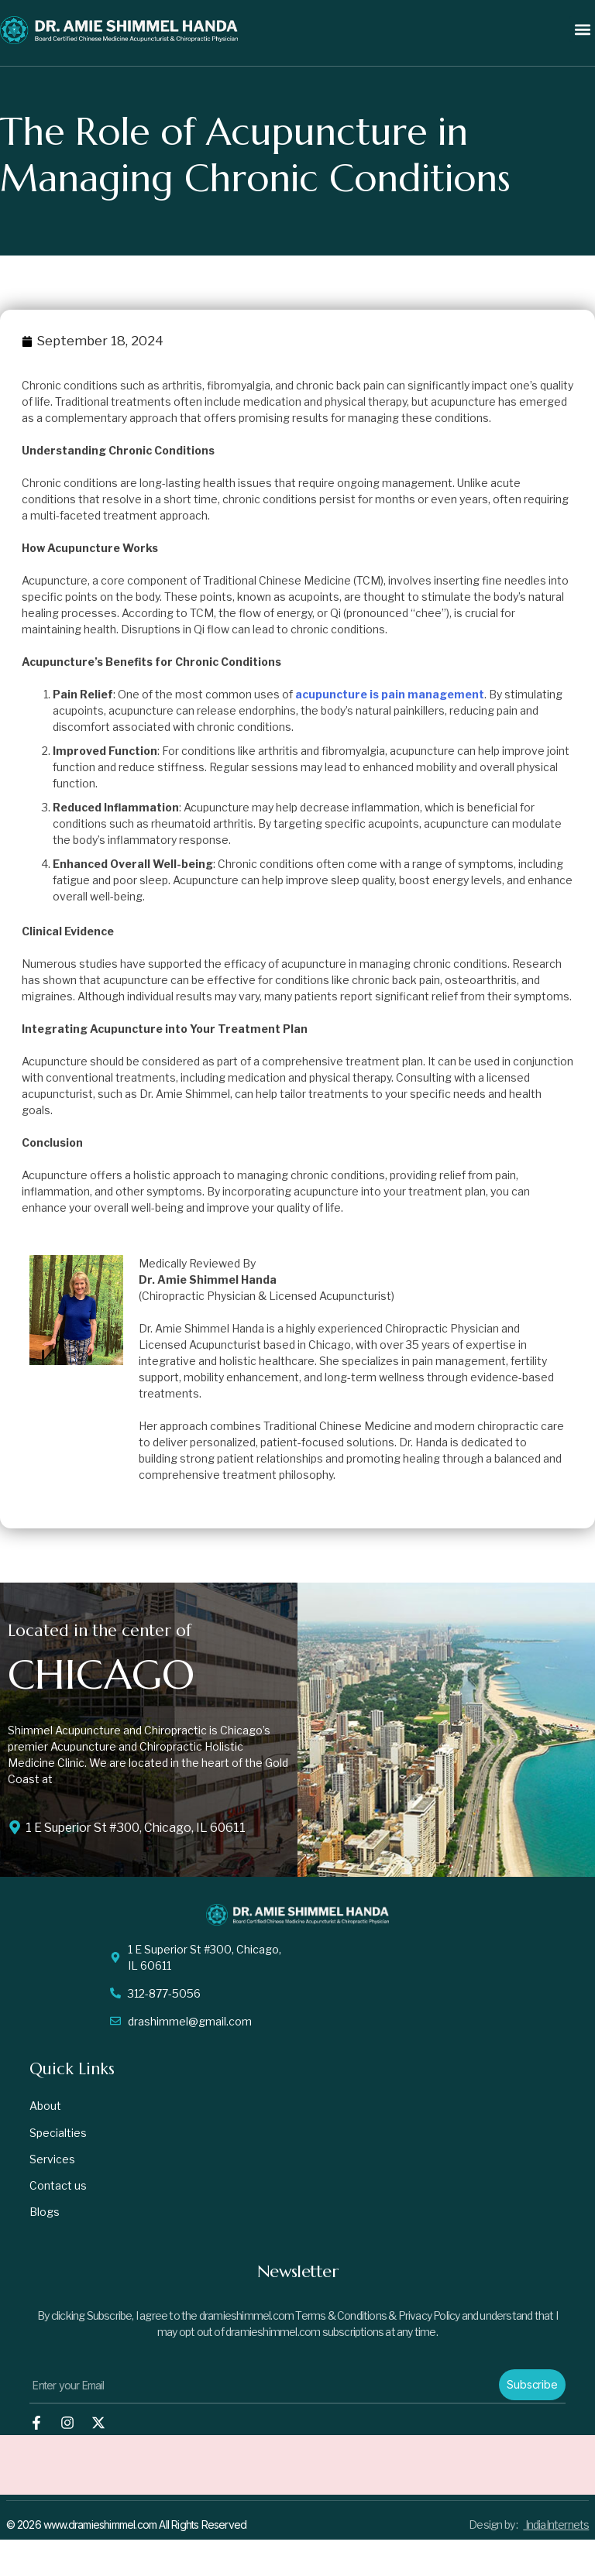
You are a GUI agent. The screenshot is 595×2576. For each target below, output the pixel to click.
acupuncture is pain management (389, 694)
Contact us (58, 2190)
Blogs (44, 2217)
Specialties (58, 2134)
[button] (582, 29)
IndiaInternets (556, 2531)
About (45, 2106)
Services (52, 2162)
